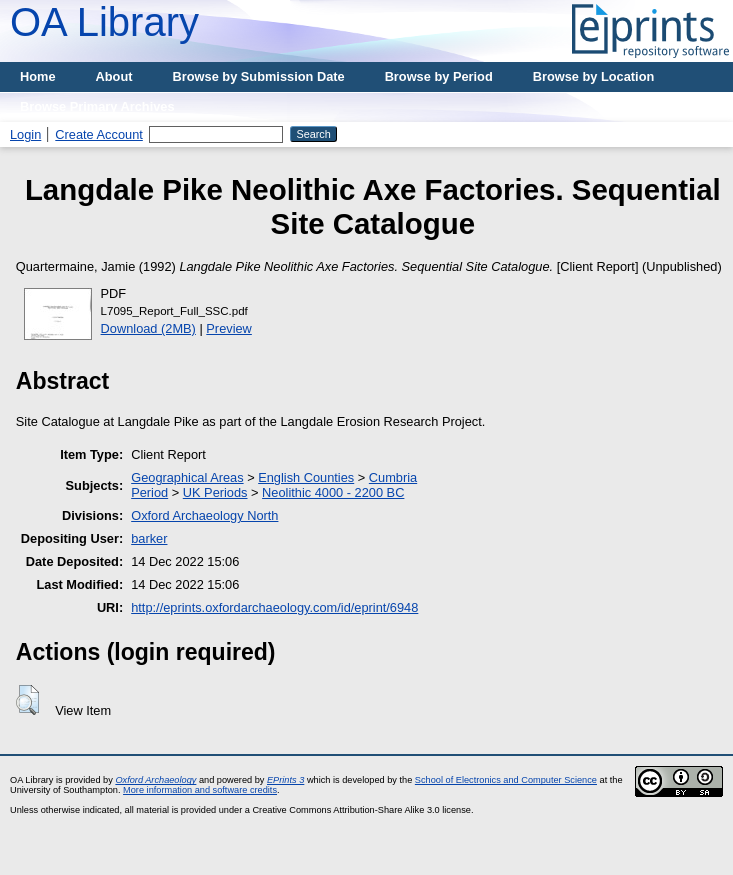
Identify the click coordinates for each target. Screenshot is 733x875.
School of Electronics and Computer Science (506, 780)
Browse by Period (439, 76)
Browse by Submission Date (259, 76)
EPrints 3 (285, 780)
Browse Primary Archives (97, 106)
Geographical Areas (187, 477)
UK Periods (215, 492)
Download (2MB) (148, 328)
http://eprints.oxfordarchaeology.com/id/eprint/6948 (274, 607)
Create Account (99, 134)
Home (38, 76)
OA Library (104, 22)
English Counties (306, 477)
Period (149, 492)
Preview (229, 328)
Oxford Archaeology (155, 780)
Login (25, 134)
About (114, 76)
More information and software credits (200, 790)
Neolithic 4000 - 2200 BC (333, 492)
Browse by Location (594, 76)
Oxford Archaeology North (204, 515)
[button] (27, 700)
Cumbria (393, 477)
